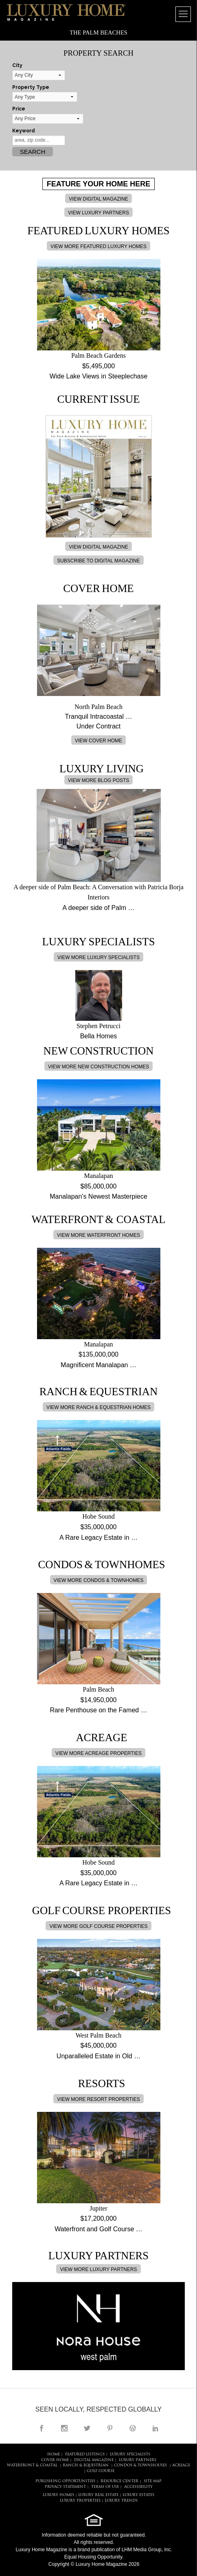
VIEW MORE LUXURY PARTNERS (98, 2269)
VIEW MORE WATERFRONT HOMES (98, 1235)
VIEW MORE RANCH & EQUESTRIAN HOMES (98, 1407)
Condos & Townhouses (140, 2465)
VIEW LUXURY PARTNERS (98, 213)
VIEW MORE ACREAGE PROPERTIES (98, 1753)
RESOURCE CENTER (119, 2481)
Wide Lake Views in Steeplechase (99, 376)
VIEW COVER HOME (98, 740)
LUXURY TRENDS (121, 2501)
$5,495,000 (98, 366)
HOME (53, 2454)
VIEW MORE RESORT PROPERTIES (98, 2099)
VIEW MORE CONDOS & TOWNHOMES (99, 1580)
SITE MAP (153, 2481)
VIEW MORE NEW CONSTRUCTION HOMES (98, 1067)
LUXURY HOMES (58, 2495)
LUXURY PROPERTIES (80, 2501)
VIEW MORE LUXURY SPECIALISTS (98, 957)
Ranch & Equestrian (86, 2465)
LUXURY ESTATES (138, 2495)
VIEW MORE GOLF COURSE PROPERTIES (98, 1926)
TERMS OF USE (105, 2487)
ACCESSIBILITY (138, 2487)
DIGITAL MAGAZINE (94, 2460)
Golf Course (100, 2471)
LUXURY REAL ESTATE (98, 2495)
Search (33, 151)
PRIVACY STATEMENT (65, 2487)
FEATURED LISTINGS (85, 2454)
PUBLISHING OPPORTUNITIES (65, 2481)
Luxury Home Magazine (42, 2549)
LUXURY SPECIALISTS (130, 2454)
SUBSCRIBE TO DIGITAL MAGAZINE (98, 561)
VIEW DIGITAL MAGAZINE (98, 199)
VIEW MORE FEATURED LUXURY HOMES (98, 246)
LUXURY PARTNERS (137, 2460)
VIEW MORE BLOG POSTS (98, 780)
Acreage (181, 2465)
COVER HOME (55, 2460)
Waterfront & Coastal (32, 2465)
